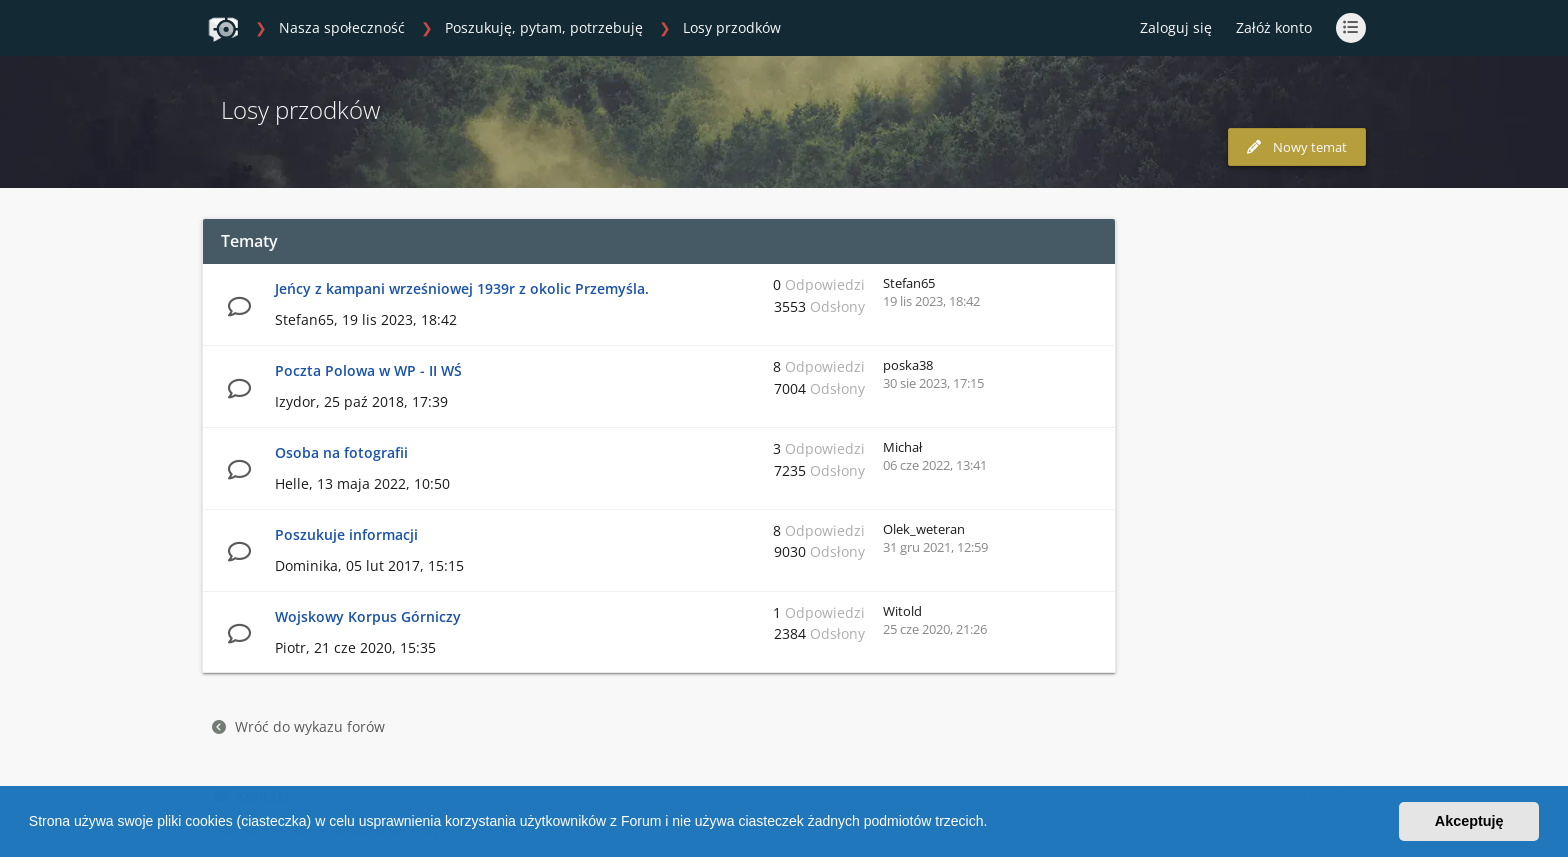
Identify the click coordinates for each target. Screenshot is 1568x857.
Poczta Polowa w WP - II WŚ (368, 370)
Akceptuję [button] (1469, 821)
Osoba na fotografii (341, 452)
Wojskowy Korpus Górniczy (368, 616)
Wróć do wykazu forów (298, 726)
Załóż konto (1274, 27)
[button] (994, 824)
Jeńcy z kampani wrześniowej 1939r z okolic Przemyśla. (462, 288)
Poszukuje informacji (346, 534)
